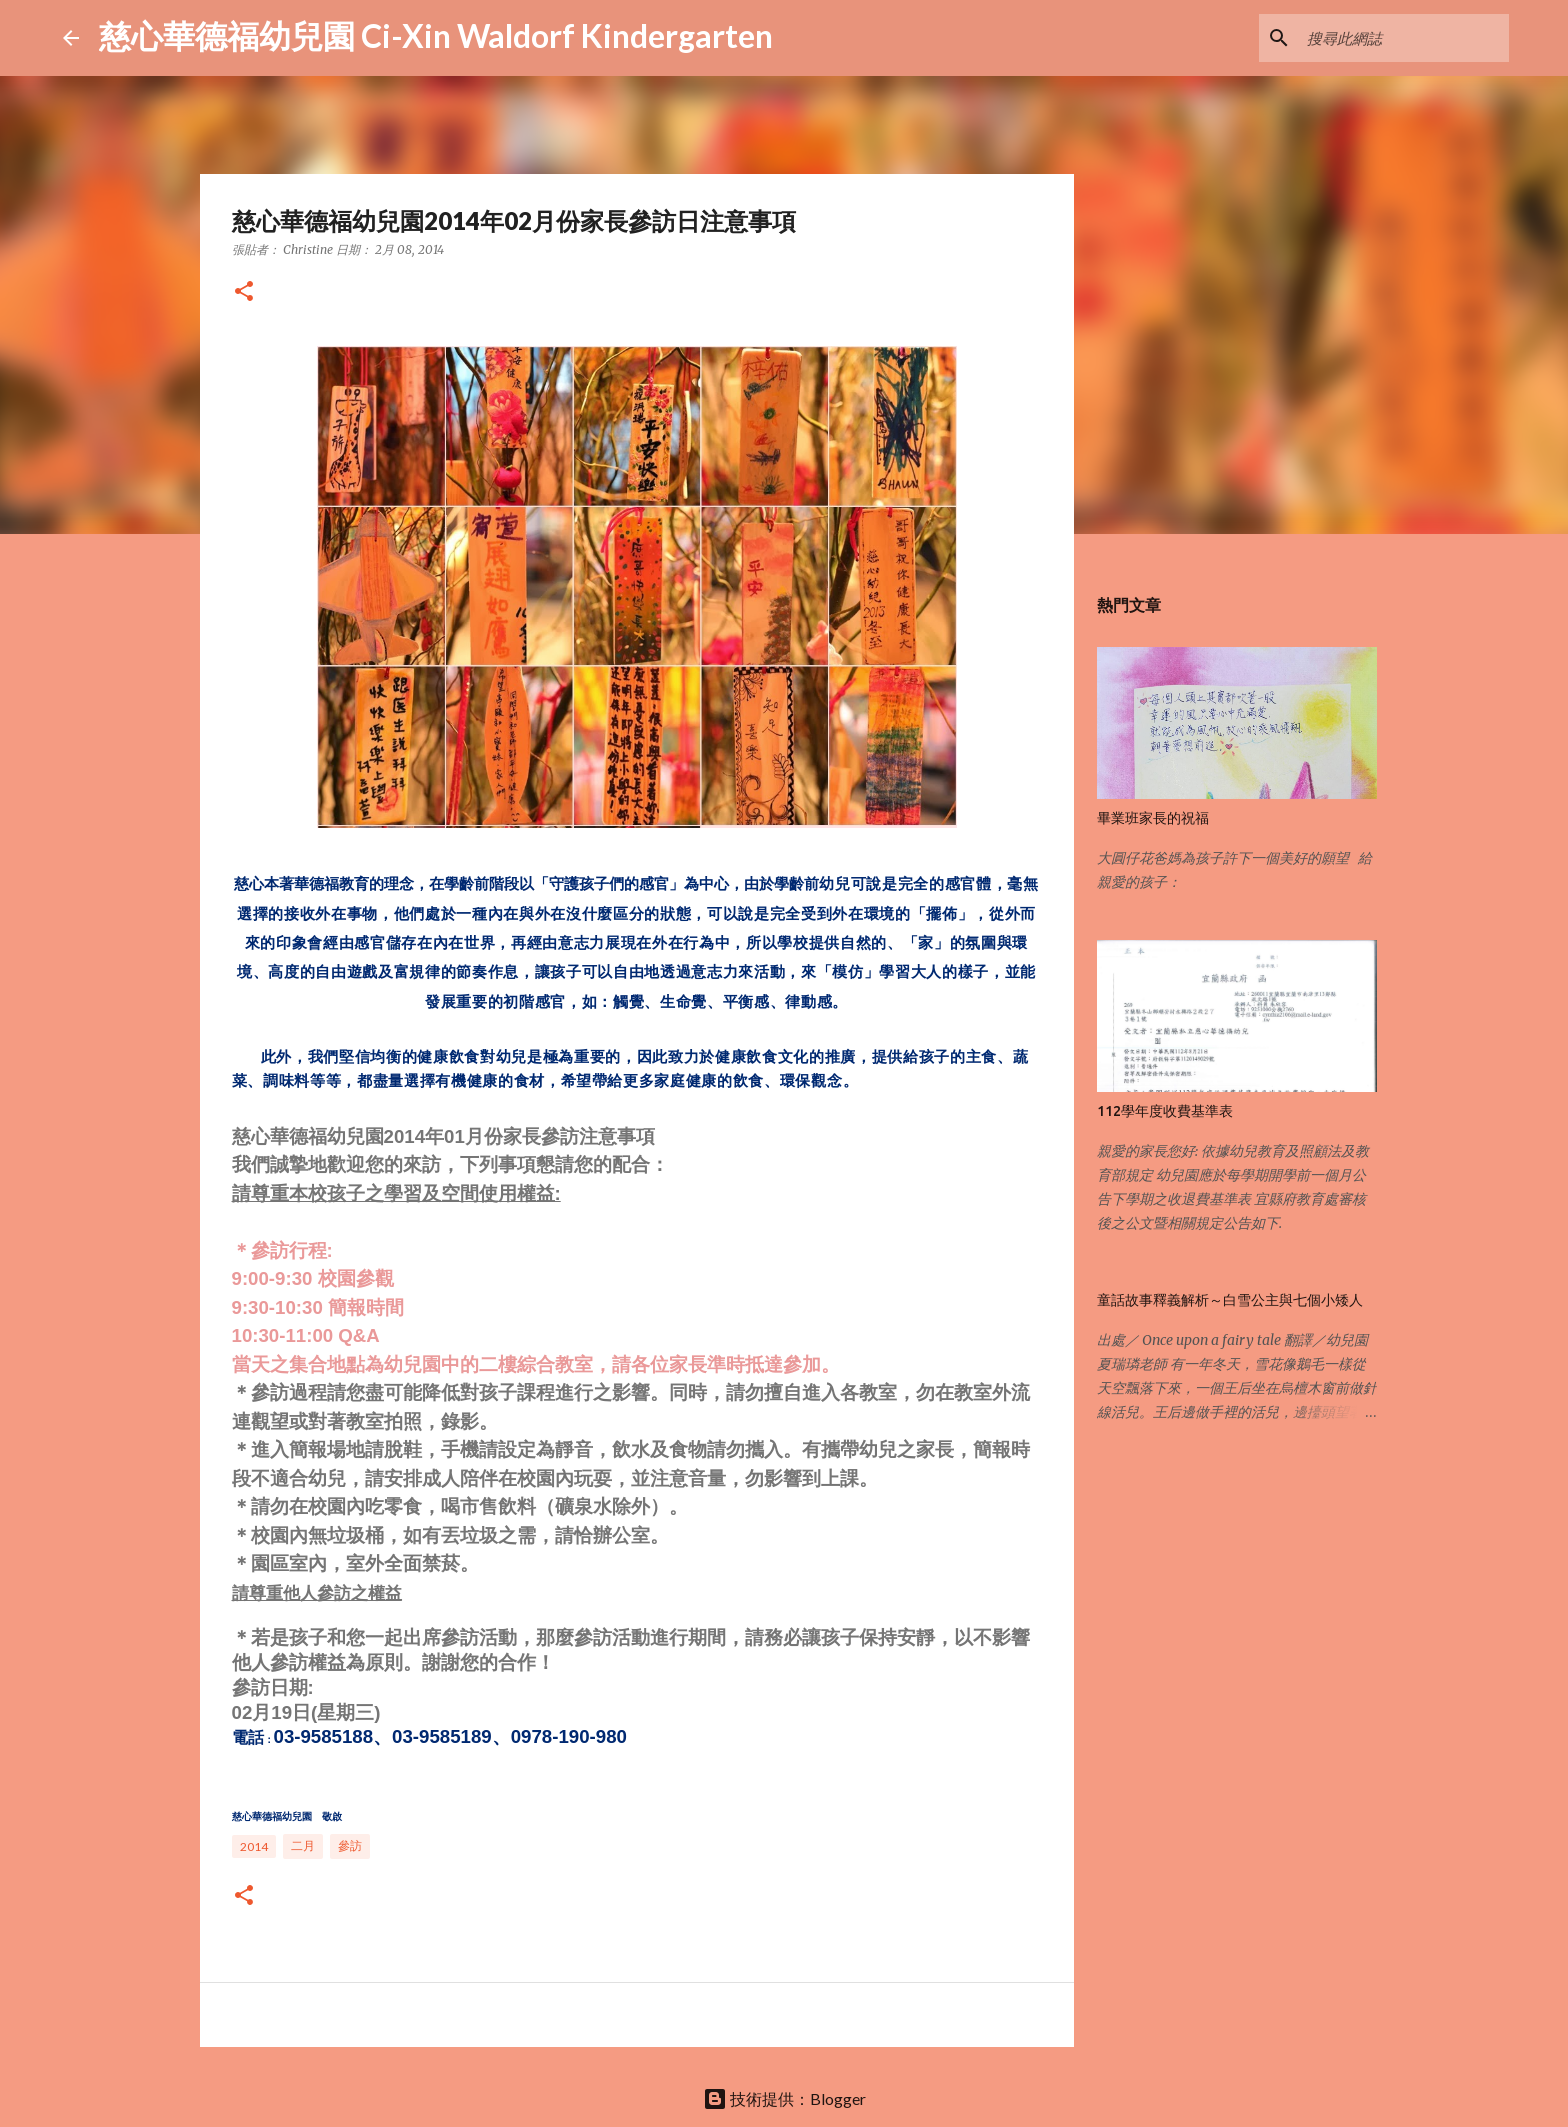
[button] (244, 292)
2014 (254, 1846)
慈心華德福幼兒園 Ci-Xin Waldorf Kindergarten (436, 35)
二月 (303, 1845)
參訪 (350, 1845)
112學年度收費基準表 (1165, 1111)
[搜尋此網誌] (1404, 38)
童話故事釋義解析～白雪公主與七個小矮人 (1230, 1300)
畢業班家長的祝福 (1153, 818)
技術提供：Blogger (784, 2098)
